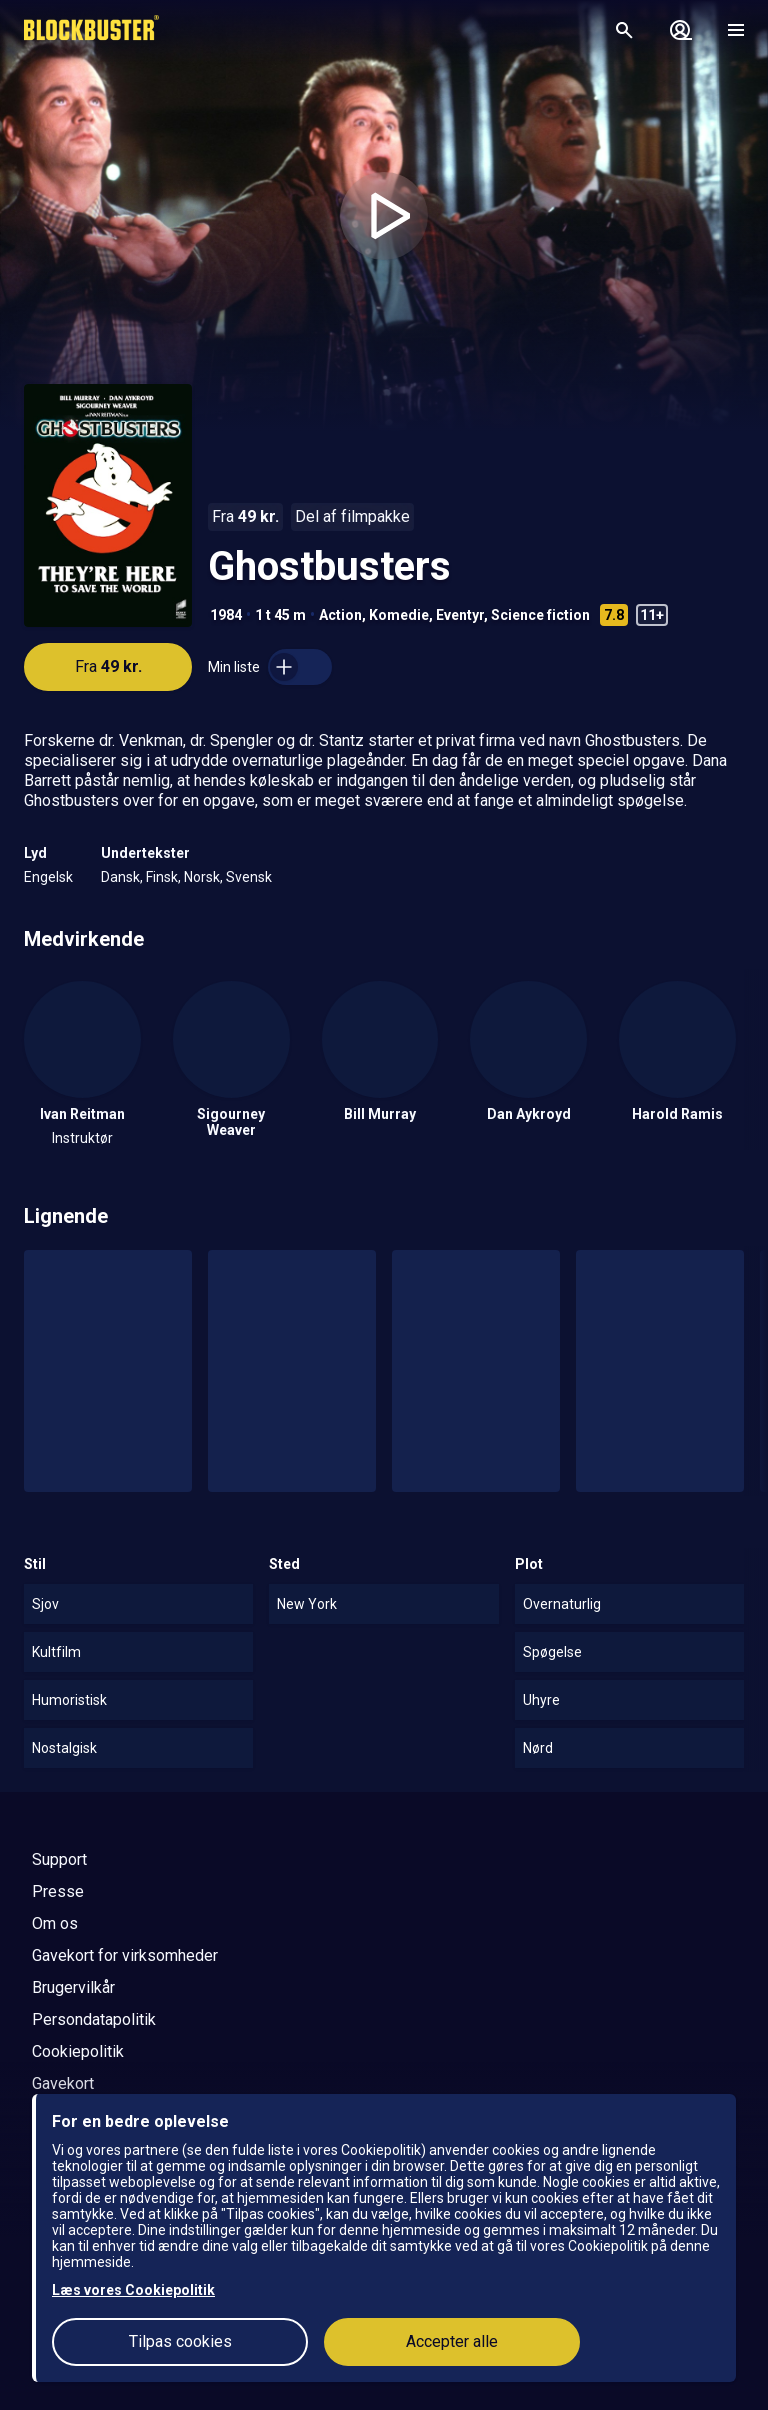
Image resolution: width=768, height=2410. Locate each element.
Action (340, 615)
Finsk (162, 877)
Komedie (399, 615)
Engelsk (48, 877)
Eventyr (460, 615)
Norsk (202, 877)
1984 (226, 615)
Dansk (120, 877)
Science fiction (540, 615)
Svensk (249, 877)
